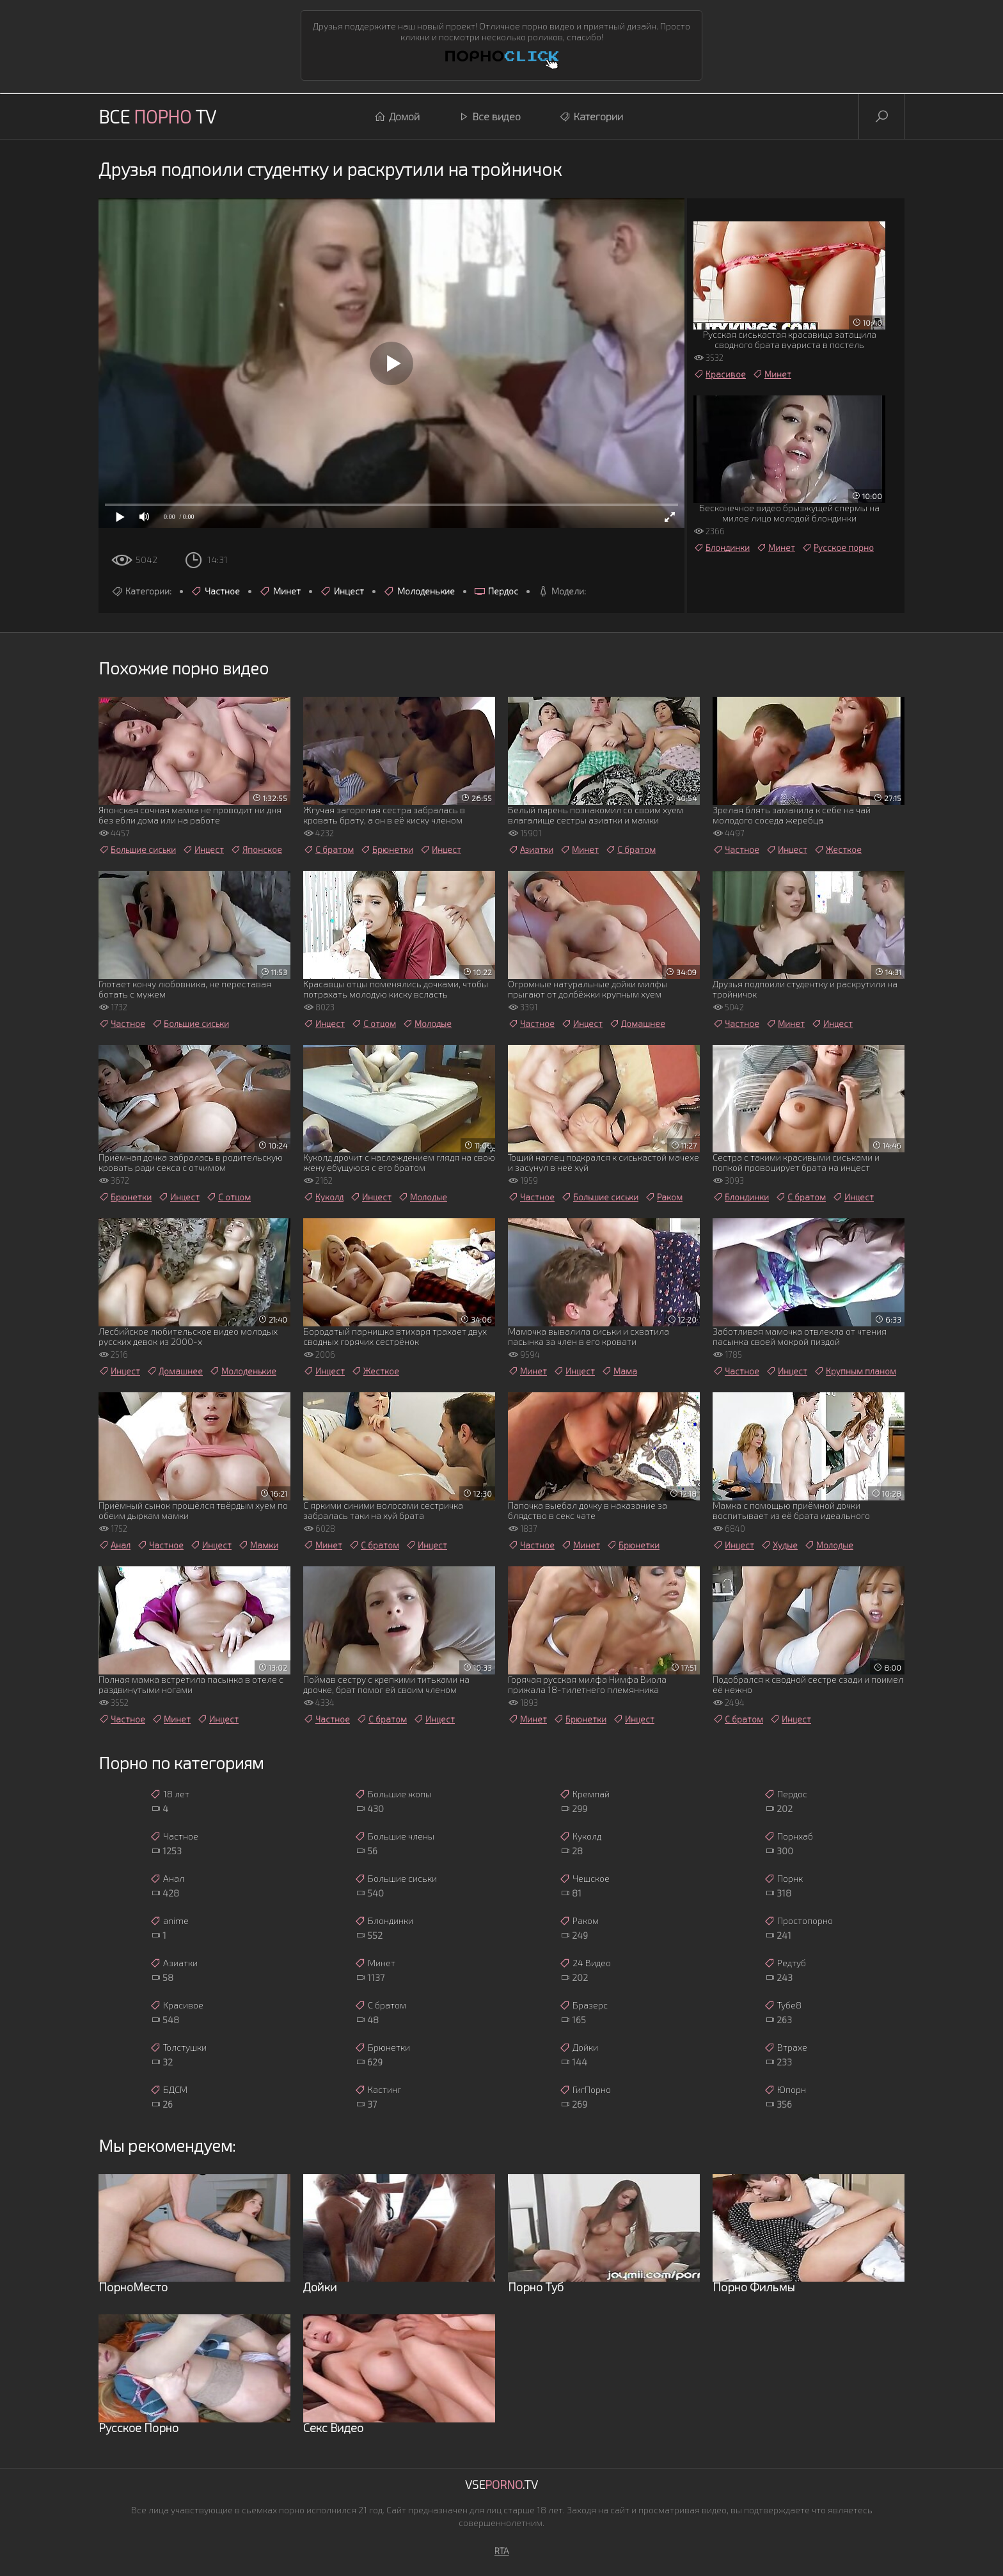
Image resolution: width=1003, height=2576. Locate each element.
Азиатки (530, 849)
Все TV (157, 116)
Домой (397, 116)
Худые (779, 1545)
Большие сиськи (137, 849)
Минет (280, 591)
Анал (114, 1545)
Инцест (342, 591)
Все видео (489, 116)
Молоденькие (419, 591)
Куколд (323, 1197)
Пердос (496, 591)
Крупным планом (855, 1371)
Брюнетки (386, 849)
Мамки (258, 1545)
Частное (215, 591)
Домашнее (637, 1023)
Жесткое (838, 849)
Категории (591, 116)
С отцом (373, 1023)
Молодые (427, 1023)
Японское (256, 849)
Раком (664, 1197)
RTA (501, 2550)
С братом (328, 849)
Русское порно (838, 547)
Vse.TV (501, 2484)
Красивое (719, 374)
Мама (619, 1371)
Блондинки (721, 547)
